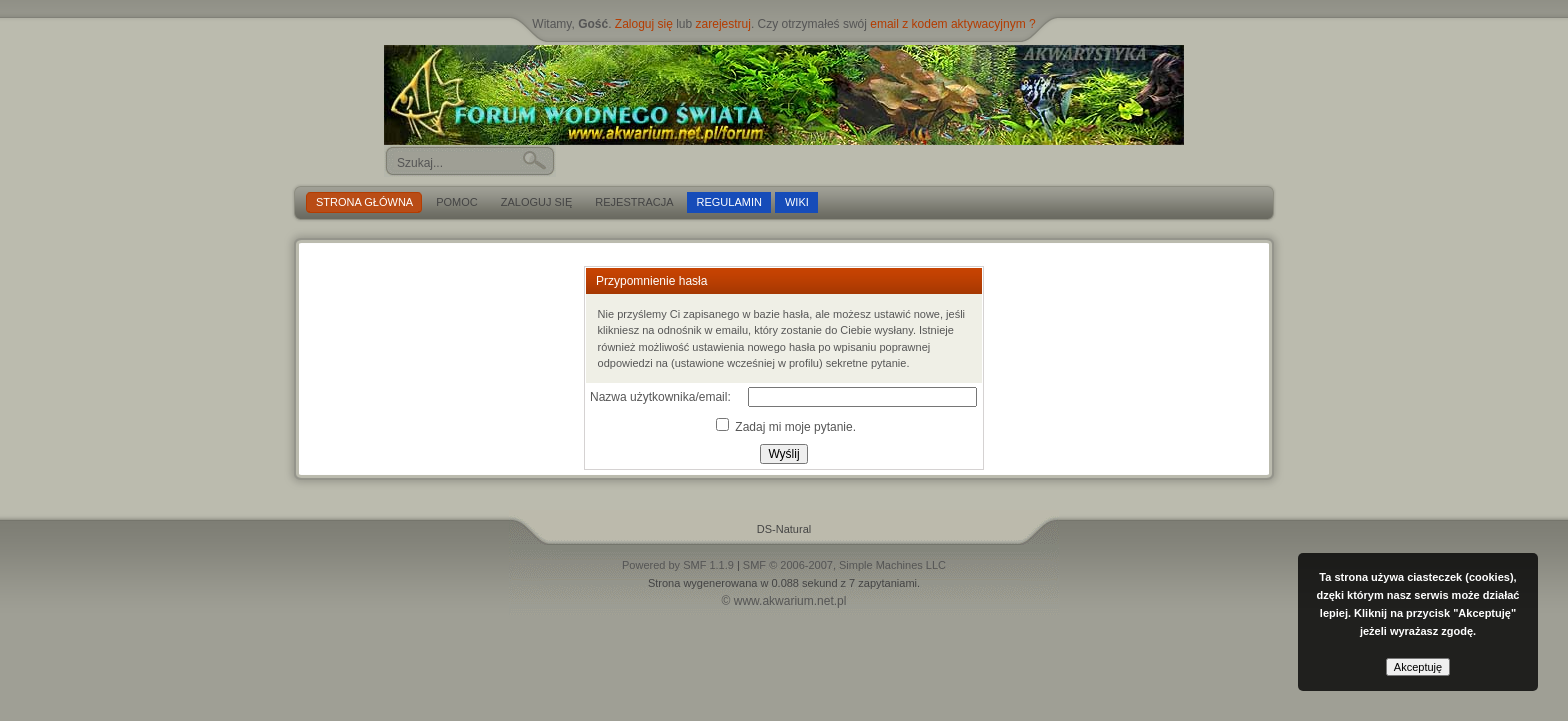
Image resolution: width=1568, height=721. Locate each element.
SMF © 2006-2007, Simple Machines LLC (844, 565)
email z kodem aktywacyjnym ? (952, 24)
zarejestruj (723, 24)
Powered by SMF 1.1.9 (678, 565)
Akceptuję (1418, 667)
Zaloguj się (644, 24)
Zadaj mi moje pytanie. (786, 427)
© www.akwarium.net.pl (784, 601)
